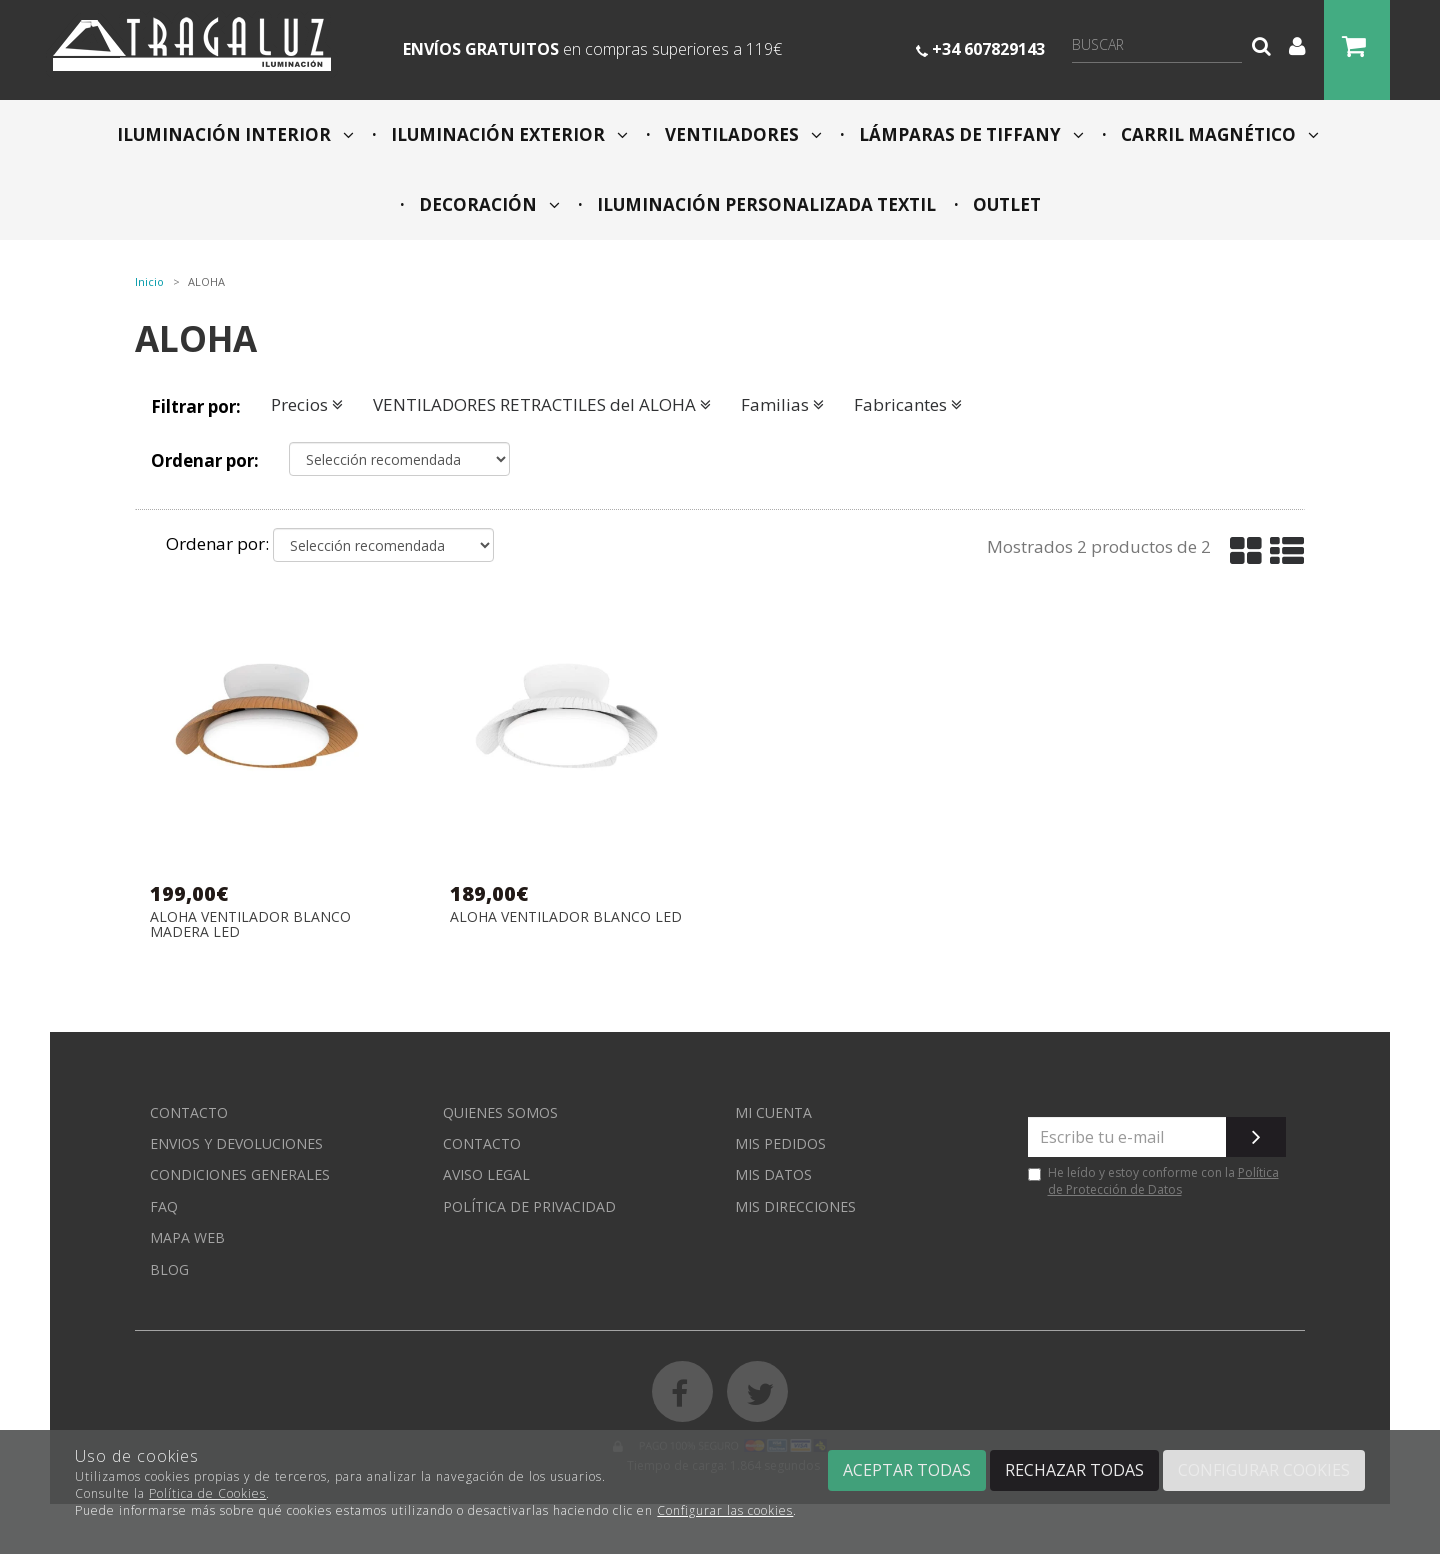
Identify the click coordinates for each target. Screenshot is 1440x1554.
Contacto (189, 1112)
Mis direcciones (795, 1206)
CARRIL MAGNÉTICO (1218, 134)
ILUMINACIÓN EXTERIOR (507, 134)
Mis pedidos (780, 1143)
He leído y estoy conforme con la (1153, 1181)
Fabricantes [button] (908, 404)
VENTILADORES (741, 134)
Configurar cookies (1264, 1470)
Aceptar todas (907, 1470)
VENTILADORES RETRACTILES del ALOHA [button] (542, 404)
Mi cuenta (773, 1112)
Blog (169, 1269)
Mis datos (773, 1174)
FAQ (164, 1206)
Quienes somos (500, 1112)
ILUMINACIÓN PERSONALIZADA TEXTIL (764, 204)
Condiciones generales (240, 1174)
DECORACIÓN (487, 204)
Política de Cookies (207, 1493)
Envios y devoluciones (236, 1143)
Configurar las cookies (725, 1510)
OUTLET (1005, 204)
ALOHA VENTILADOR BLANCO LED (566, 917)
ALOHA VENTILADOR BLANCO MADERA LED (250, 924)
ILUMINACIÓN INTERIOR (235, 134)
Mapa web (187, 1237)
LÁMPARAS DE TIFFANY (969, 134)
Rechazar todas (1074, 1470)
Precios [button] (307, 404)
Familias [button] (782, 404)
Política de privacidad (529, 1206)
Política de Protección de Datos (1163, 1181)
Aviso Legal (486, 1174)
